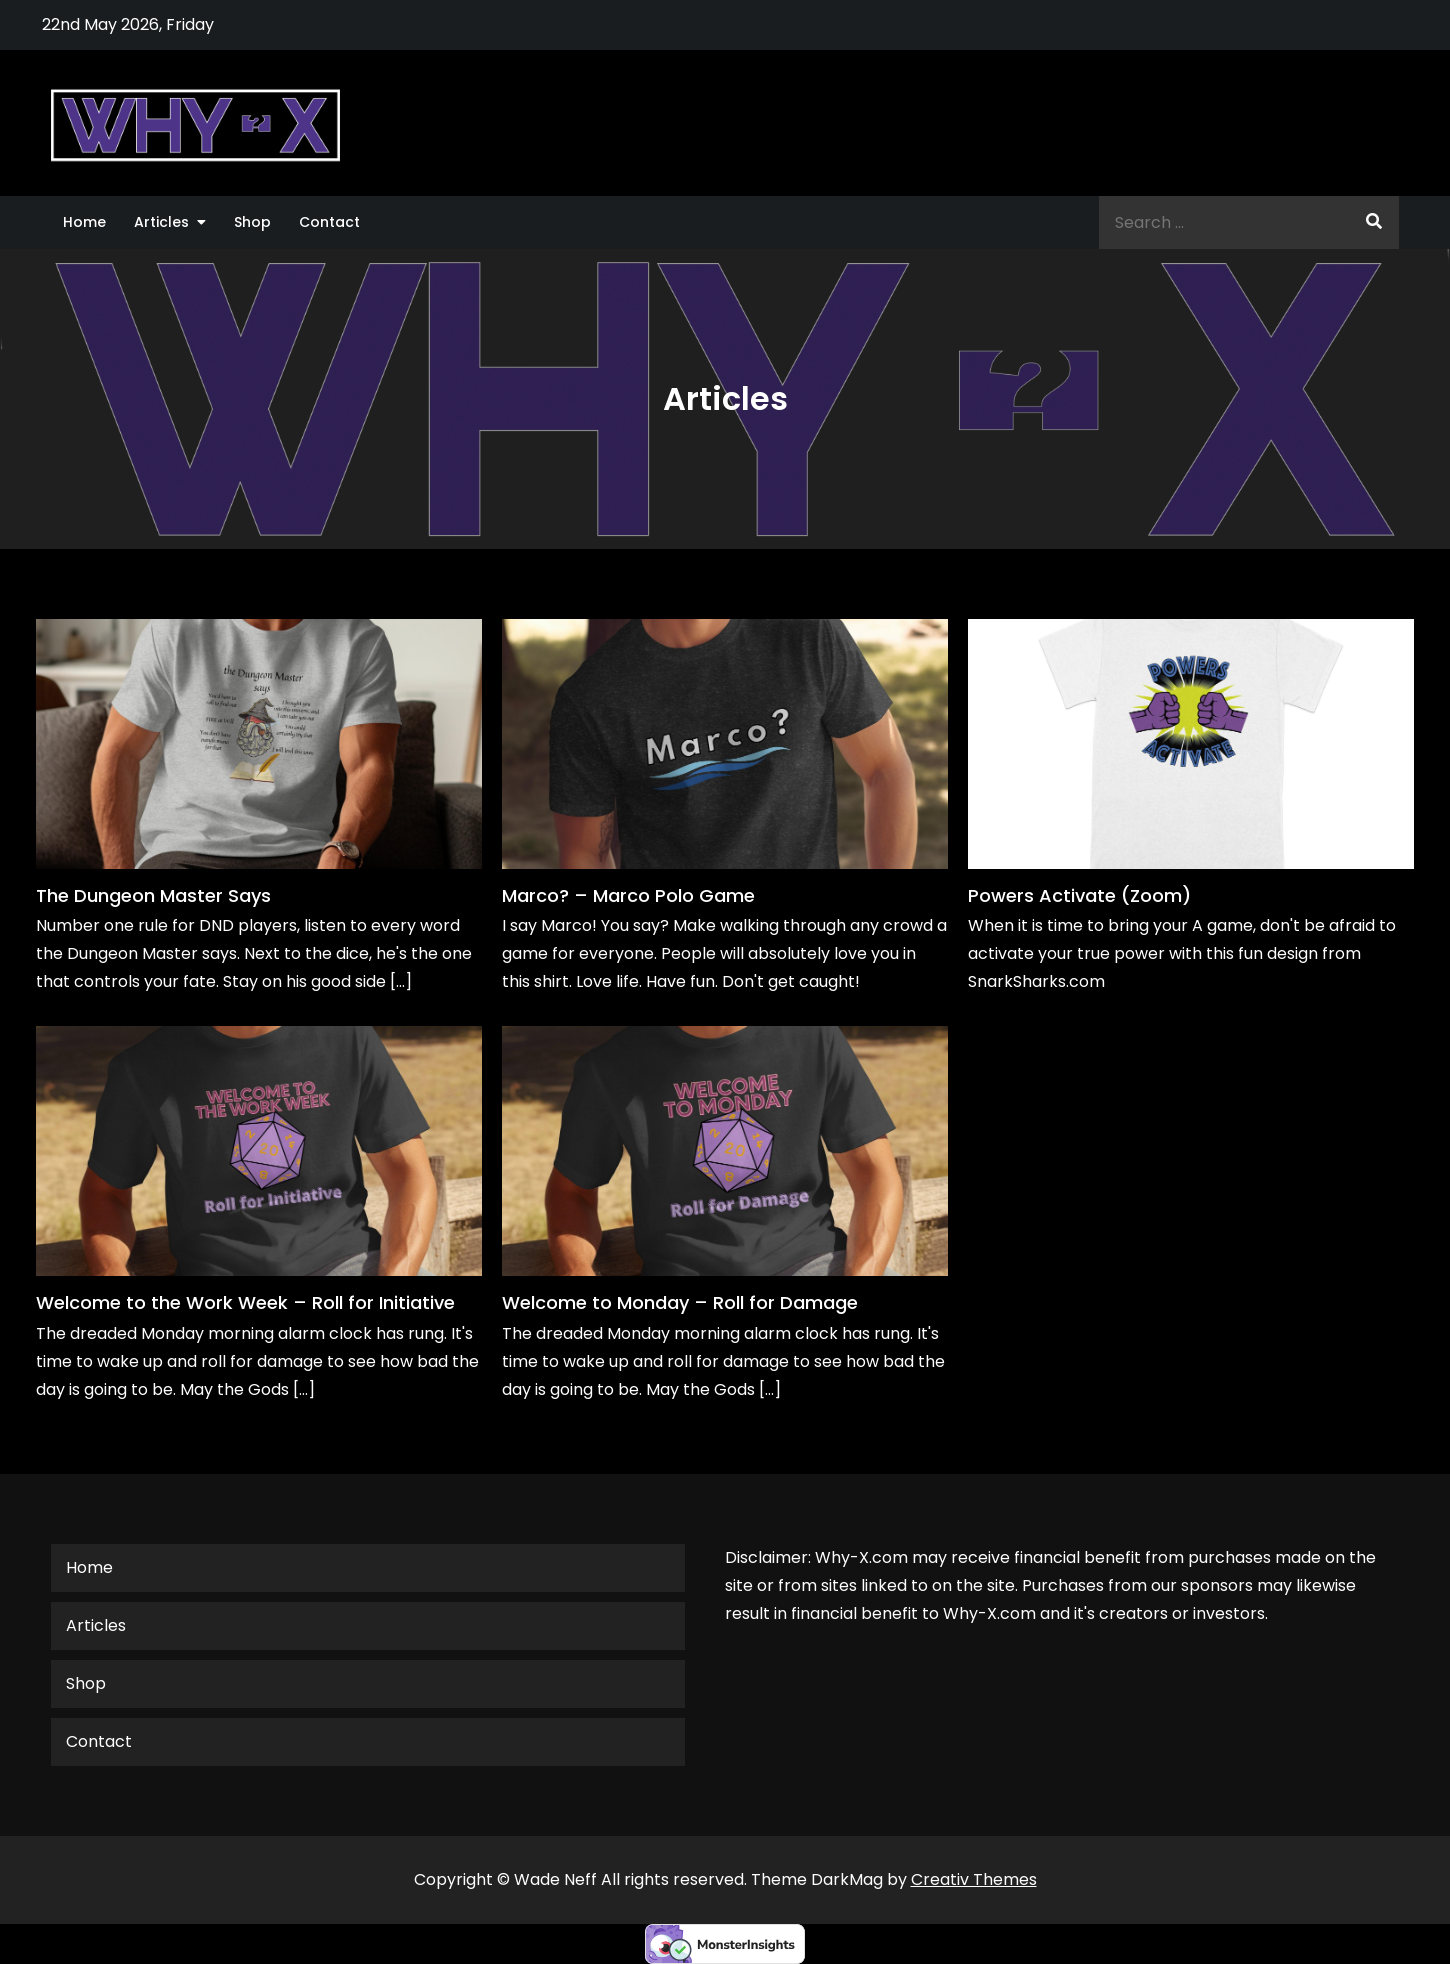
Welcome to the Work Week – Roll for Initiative (245, 1302)
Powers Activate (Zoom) (1079, 895)
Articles (161, 222)
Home (84, 222)
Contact (329, 222)
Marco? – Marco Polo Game (628, 895)
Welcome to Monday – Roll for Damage (680, 1302)
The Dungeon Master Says (153, 895)
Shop (252, 222)
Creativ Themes (974, 1879)
